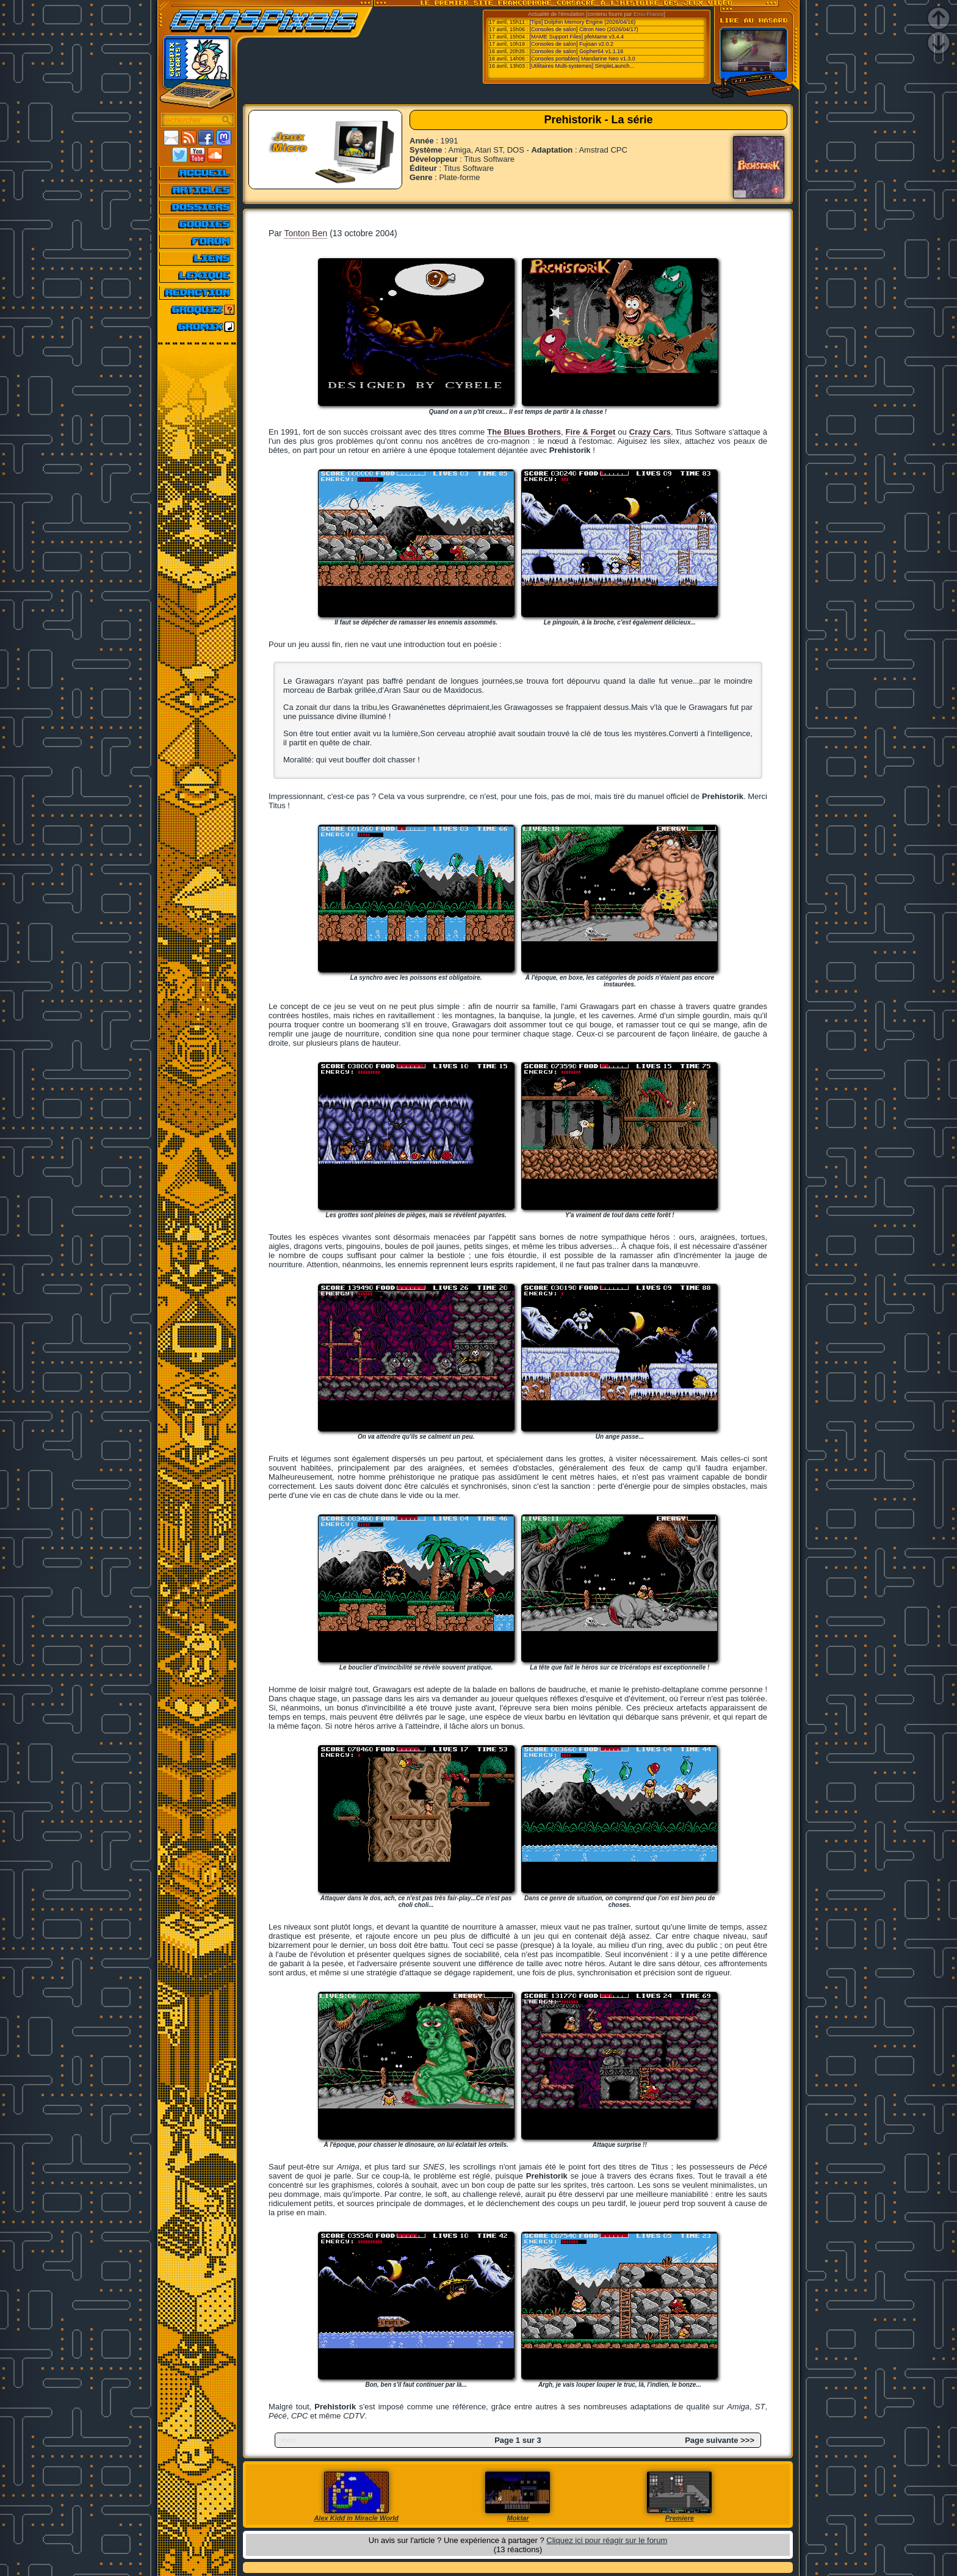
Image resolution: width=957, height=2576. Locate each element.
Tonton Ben (305, 233)
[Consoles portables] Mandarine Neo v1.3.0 (582, 59)
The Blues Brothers (524, 431)
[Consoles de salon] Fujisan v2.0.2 (572, 44)
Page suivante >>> (719, 2440)
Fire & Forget (591, 431)
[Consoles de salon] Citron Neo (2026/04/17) (584, 29)
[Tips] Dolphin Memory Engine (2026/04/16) (583, 22)
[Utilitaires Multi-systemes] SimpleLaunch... (582, 66)
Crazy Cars (650, 431)
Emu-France (649, 14)
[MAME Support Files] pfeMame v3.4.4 (577, 37)
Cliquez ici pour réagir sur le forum (606, 2540)
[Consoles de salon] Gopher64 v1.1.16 (577, 51)
